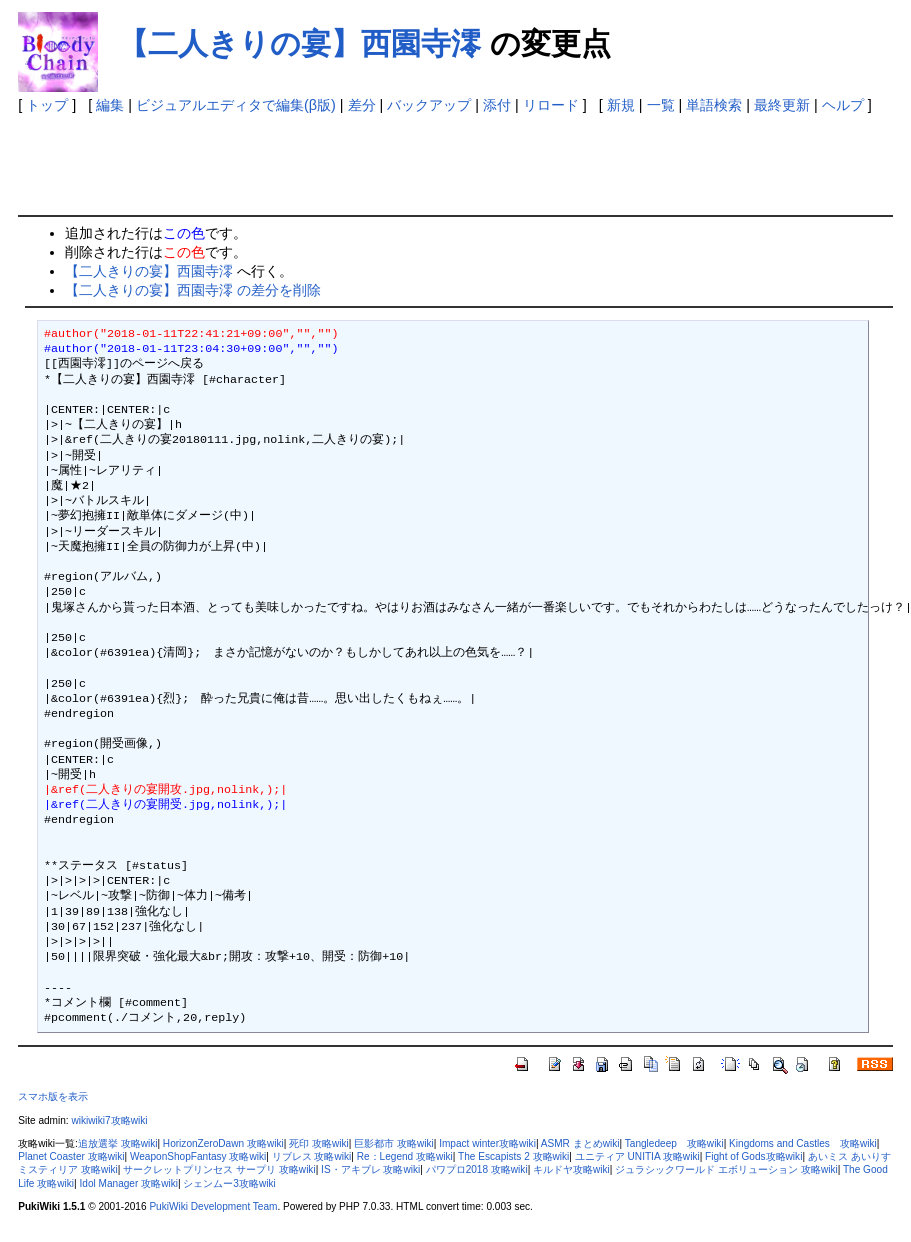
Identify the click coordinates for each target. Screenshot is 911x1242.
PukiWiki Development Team (213, 1206)
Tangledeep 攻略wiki (674, 1143)
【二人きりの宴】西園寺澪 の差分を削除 (193, 290)
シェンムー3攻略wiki (229, 1183)
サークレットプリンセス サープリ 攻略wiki (219, 1169)
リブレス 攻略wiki (312, 1156)
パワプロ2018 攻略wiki (477, 1169)
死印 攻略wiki (319, 1143)
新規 (621, 105)
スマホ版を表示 (53, 1096)
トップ (47, 105)
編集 (110, 105)
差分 (362, 105)
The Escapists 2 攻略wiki (513, 1156)
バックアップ (429, 105)
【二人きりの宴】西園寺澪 (299, 43)
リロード (551, 105)
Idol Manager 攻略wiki (129, 1183)
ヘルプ (843, 105)
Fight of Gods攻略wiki (753, 1156)
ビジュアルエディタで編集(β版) (236, 105)
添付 (497, 105)
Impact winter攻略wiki (487, 1143)
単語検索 (714, 105)
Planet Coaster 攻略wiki (71, 1156)
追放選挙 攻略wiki (118, 1143)
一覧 (661, 105)
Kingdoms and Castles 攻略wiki (803, 1143)
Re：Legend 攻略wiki (405, 1156)
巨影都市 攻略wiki (394, 1143)
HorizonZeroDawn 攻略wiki (223, 1143)
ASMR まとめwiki (580, 1143)
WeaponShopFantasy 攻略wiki (198, 1156)
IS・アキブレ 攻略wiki (370, 1169)
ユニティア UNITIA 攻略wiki (637, 1156)
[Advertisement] (382, 160)
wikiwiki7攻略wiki (109, 1120)
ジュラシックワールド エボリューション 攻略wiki (726, 1169)
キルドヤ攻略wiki (571, 1169)
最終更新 (782, 105)
